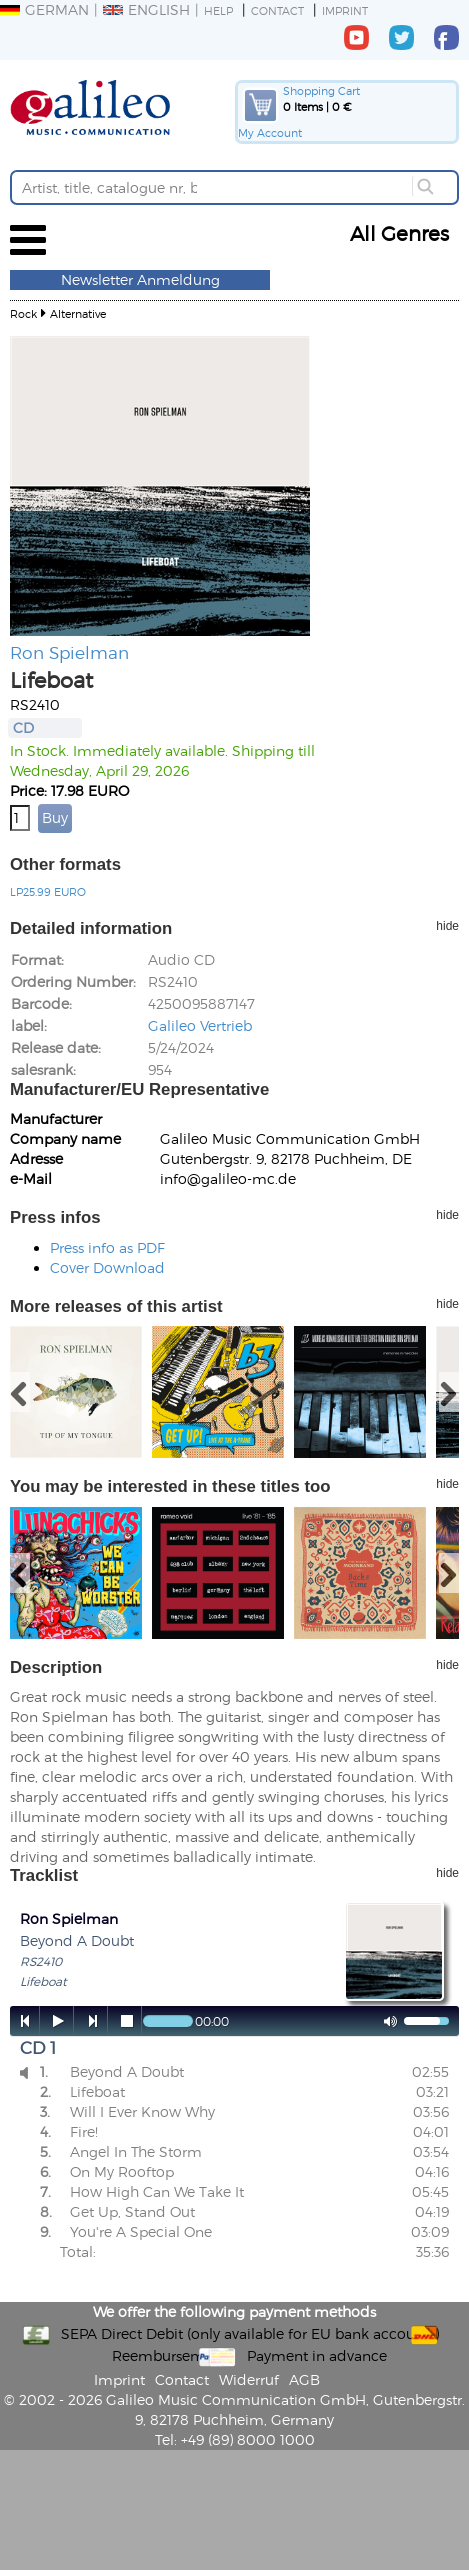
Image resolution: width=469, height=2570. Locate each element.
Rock (23, 313)
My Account (270, 132)
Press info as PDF (107, 1247)
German (44, 9)
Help (218, 10)
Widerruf (249, 2379)
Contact (277, 10)
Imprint (345, 10)
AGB (304, 2379)
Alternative (78, 313)
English (146, 9)
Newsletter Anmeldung (140, 279)
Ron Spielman (69, 652)
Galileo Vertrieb (200, 1025)
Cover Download (107, 1267)
